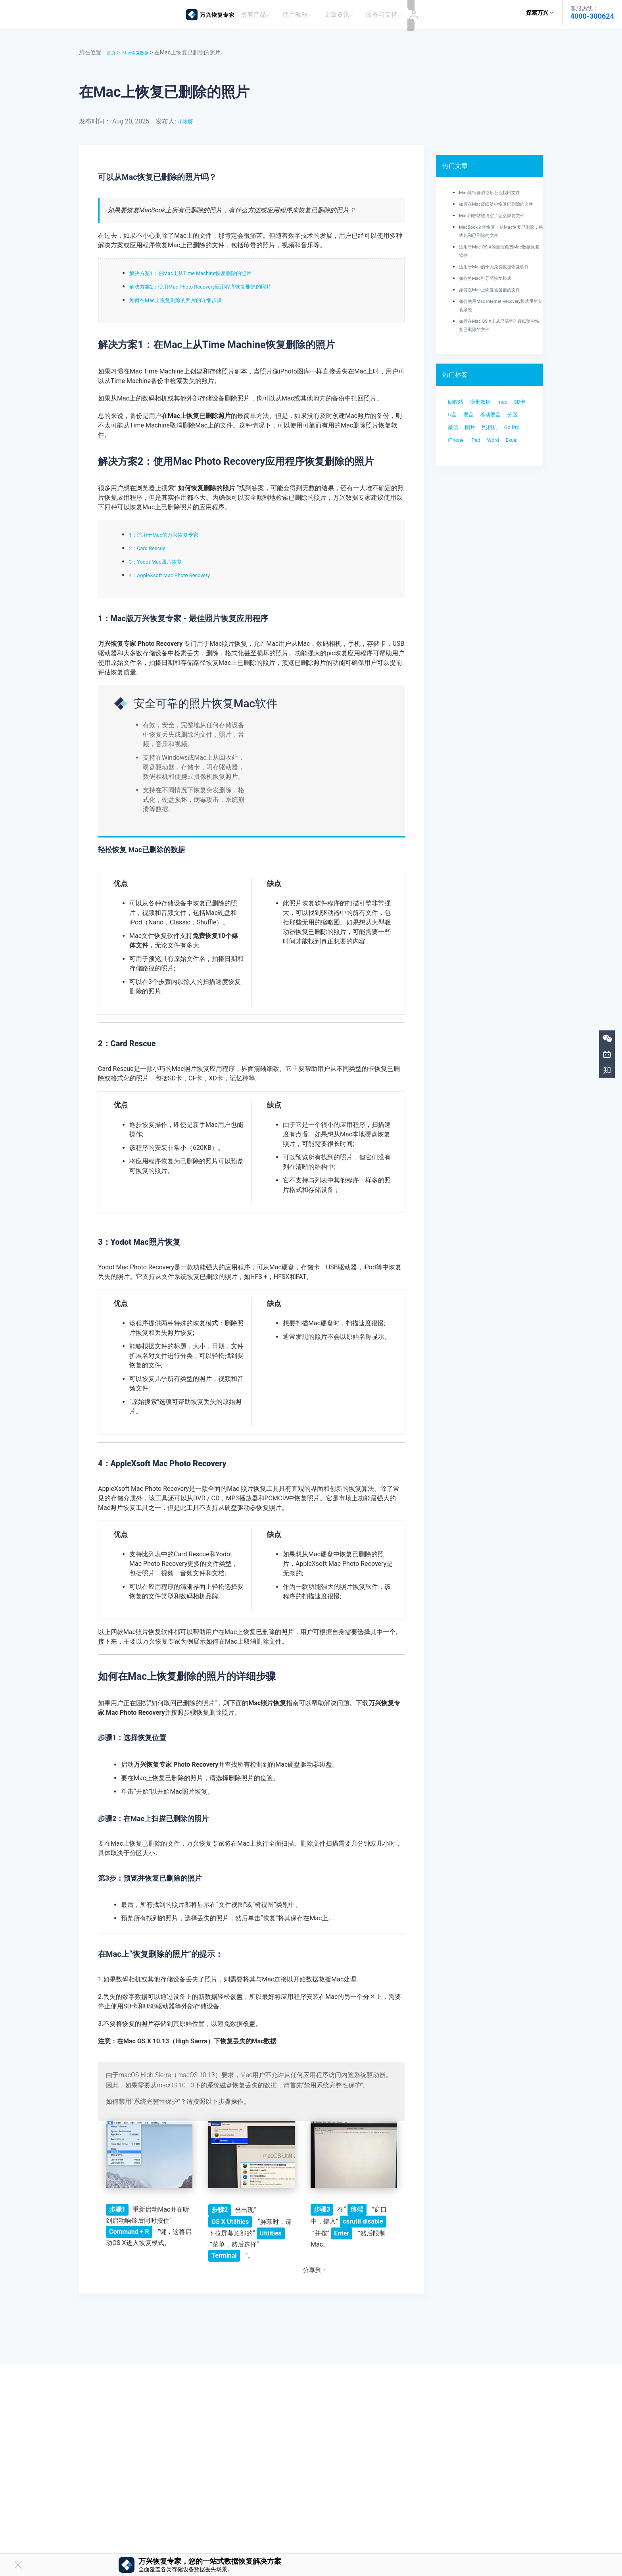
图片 (455, 463)
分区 (488, 447)
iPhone (458, 479)
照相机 (478, 463)
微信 (509, 447)
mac (515, 416)
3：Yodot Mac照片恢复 (162, 557)
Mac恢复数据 (141, 48)
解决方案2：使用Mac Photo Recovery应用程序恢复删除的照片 (217, 282)
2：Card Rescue (152, 544)
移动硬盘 (461, 447)
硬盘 (495, 431)
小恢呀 (187, 117)
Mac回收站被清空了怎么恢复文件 (500, 219)
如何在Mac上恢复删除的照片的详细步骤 (186, 296)
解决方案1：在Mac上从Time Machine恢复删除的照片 (204, 269)
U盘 (476, 431)
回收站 (458, 416)
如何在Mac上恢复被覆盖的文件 (497, 302)
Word (504, 479)
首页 (112, 48)
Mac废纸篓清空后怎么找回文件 (497, 188)
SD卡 (456, 431)
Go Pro (505, 463)
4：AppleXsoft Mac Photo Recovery (179, 571)
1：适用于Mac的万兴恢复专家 (172, 530)
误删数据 (488, 416)
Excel (456, 495)
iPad (482, 479)
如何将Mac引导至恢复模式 (492, 290)
